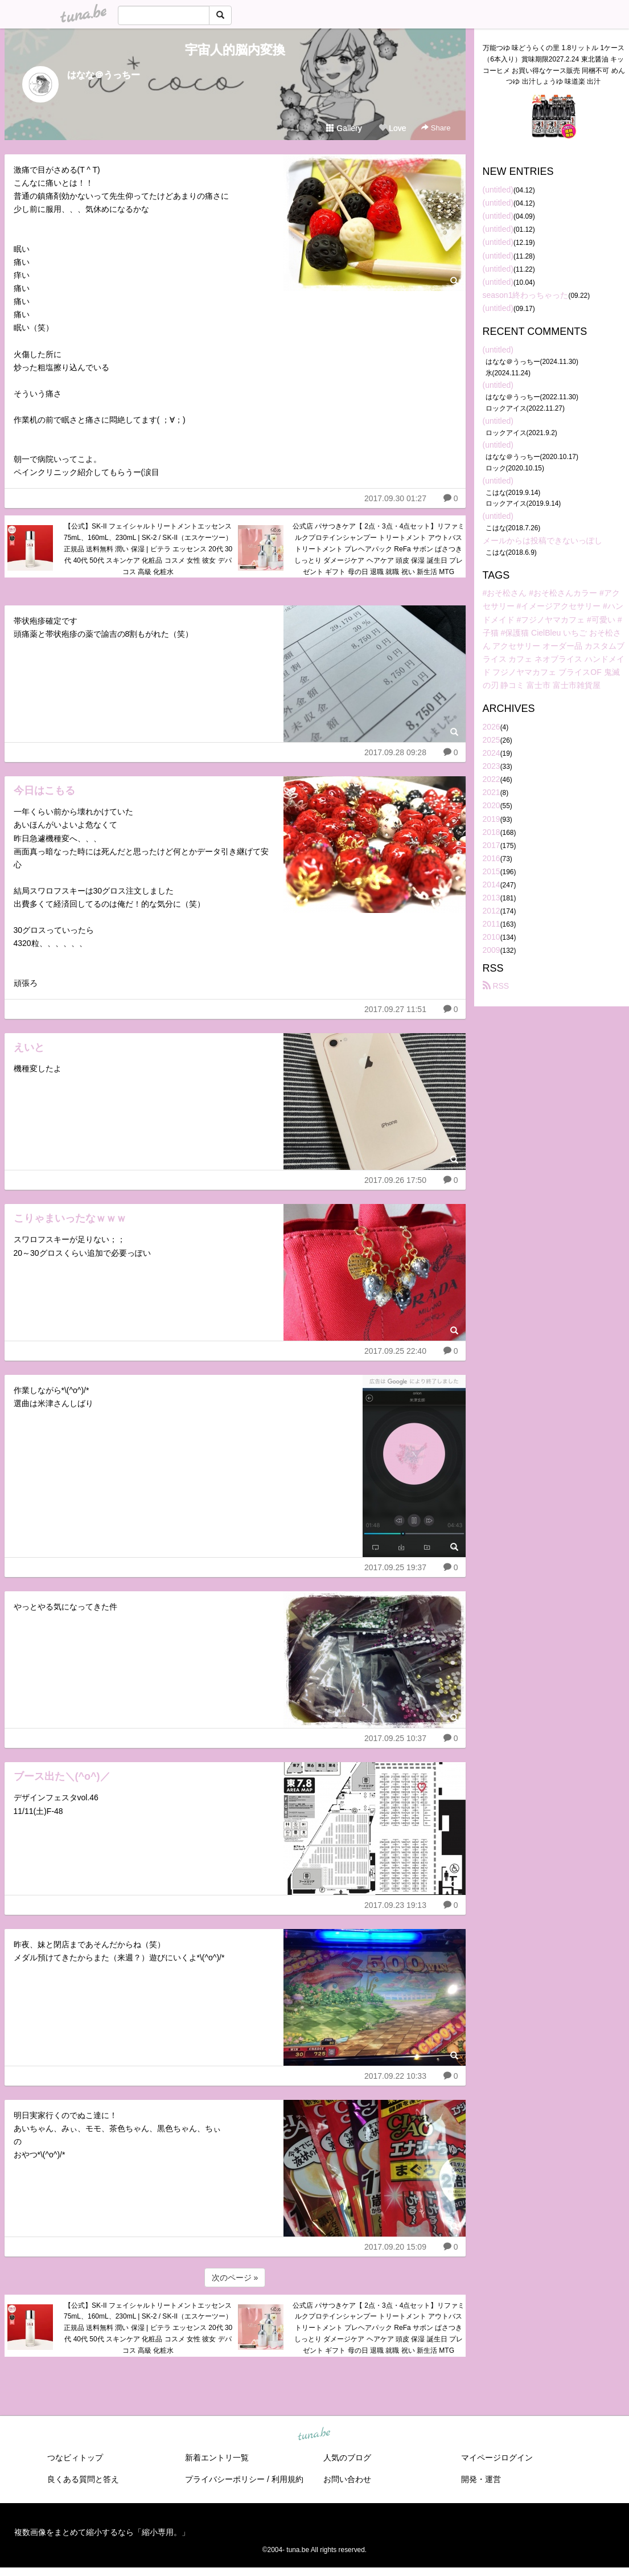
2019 (491, 819)
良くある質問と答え (83, 2479)
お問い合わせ (347, 2479)
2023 (491, 766)
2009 (491, 950)
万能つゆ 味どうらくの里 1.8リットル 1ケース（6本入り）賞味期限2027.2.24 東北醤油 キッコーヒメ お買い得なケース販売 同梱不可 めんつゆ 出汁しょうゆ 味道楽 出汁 (554, 64)
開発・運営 (481, 2479)
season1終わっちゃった (526, 295)
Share (435, 128)
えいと (29, 1047)
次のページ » (235, 2277)
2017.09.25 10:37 (395, 1738)
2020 (491, 805)
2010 (491, 936)
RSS (496, 985)
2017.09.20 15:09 (395, 2246)
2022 (491, 779)
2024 (491, 752)
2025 (491, 739)
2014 (491, 884)
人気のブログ (347, 2457)
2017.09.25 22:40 (395, 1350)
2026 (491, 726)
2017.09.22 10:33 (395, 2076)
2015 (491, 871)
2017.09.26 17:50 (395, 1180)
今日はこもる (44, 790)
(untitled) (498, 189)
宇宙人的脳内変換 (235, 50)
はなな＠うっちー (103, 75)
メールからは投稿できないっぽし (542, 540)
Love (392, 128)
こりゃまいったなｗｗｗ (70, 1218)
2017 (491, 845)
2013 (491, 897)
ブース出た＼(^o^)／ (62, 1776)
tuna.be (314, 2434)
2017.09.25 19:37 (395, 1567)
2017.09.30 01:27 (395, 498)
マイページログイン (497, 2457)
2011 (491, 923)
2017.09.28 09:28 (395, 752)
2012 (491, 910)
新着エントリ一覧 (217, 2457)
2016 (491, 858)
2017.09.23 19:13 (395, 1905)
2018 (491, 832)
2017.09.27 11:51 (395, 1009)
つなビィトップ (75, 2457)
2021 (491, 792)
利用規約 (287, 2479)
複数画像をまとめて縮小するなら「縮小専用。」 (102, 2532)
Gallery (343, 128)
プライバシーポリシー (225, 2479)
